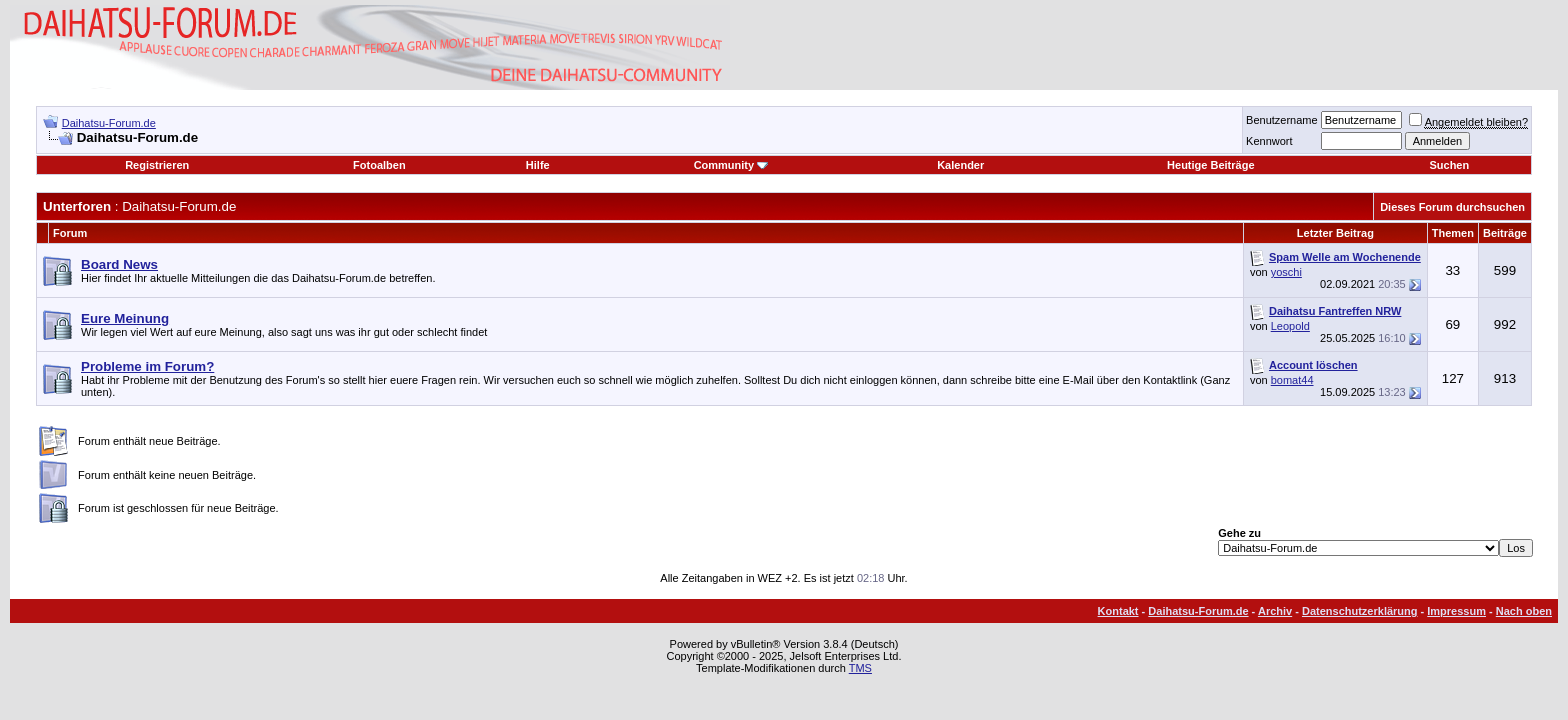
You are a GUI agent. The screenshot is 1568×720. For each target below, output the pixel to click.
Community (731, 165)
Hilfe (538, 165)
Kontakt (1118, 611)
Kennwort (1269, 141)
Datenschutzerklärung (1360, 611)
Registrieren (157, 165)
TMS (860, 668)
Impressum (1456, 611)
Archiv (1275, 611)
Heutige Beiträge (1210, 165)
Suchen (1449, 165)
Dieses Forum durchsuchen (1452, 207)
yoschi (1286, 272)
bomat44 (1292, 380)
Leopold (1290, 326)
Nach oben (1524, 611)
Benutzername (1282, 120)
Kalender (960, 165)
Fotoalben (379, 165)
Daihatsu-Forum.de (109, 123)
